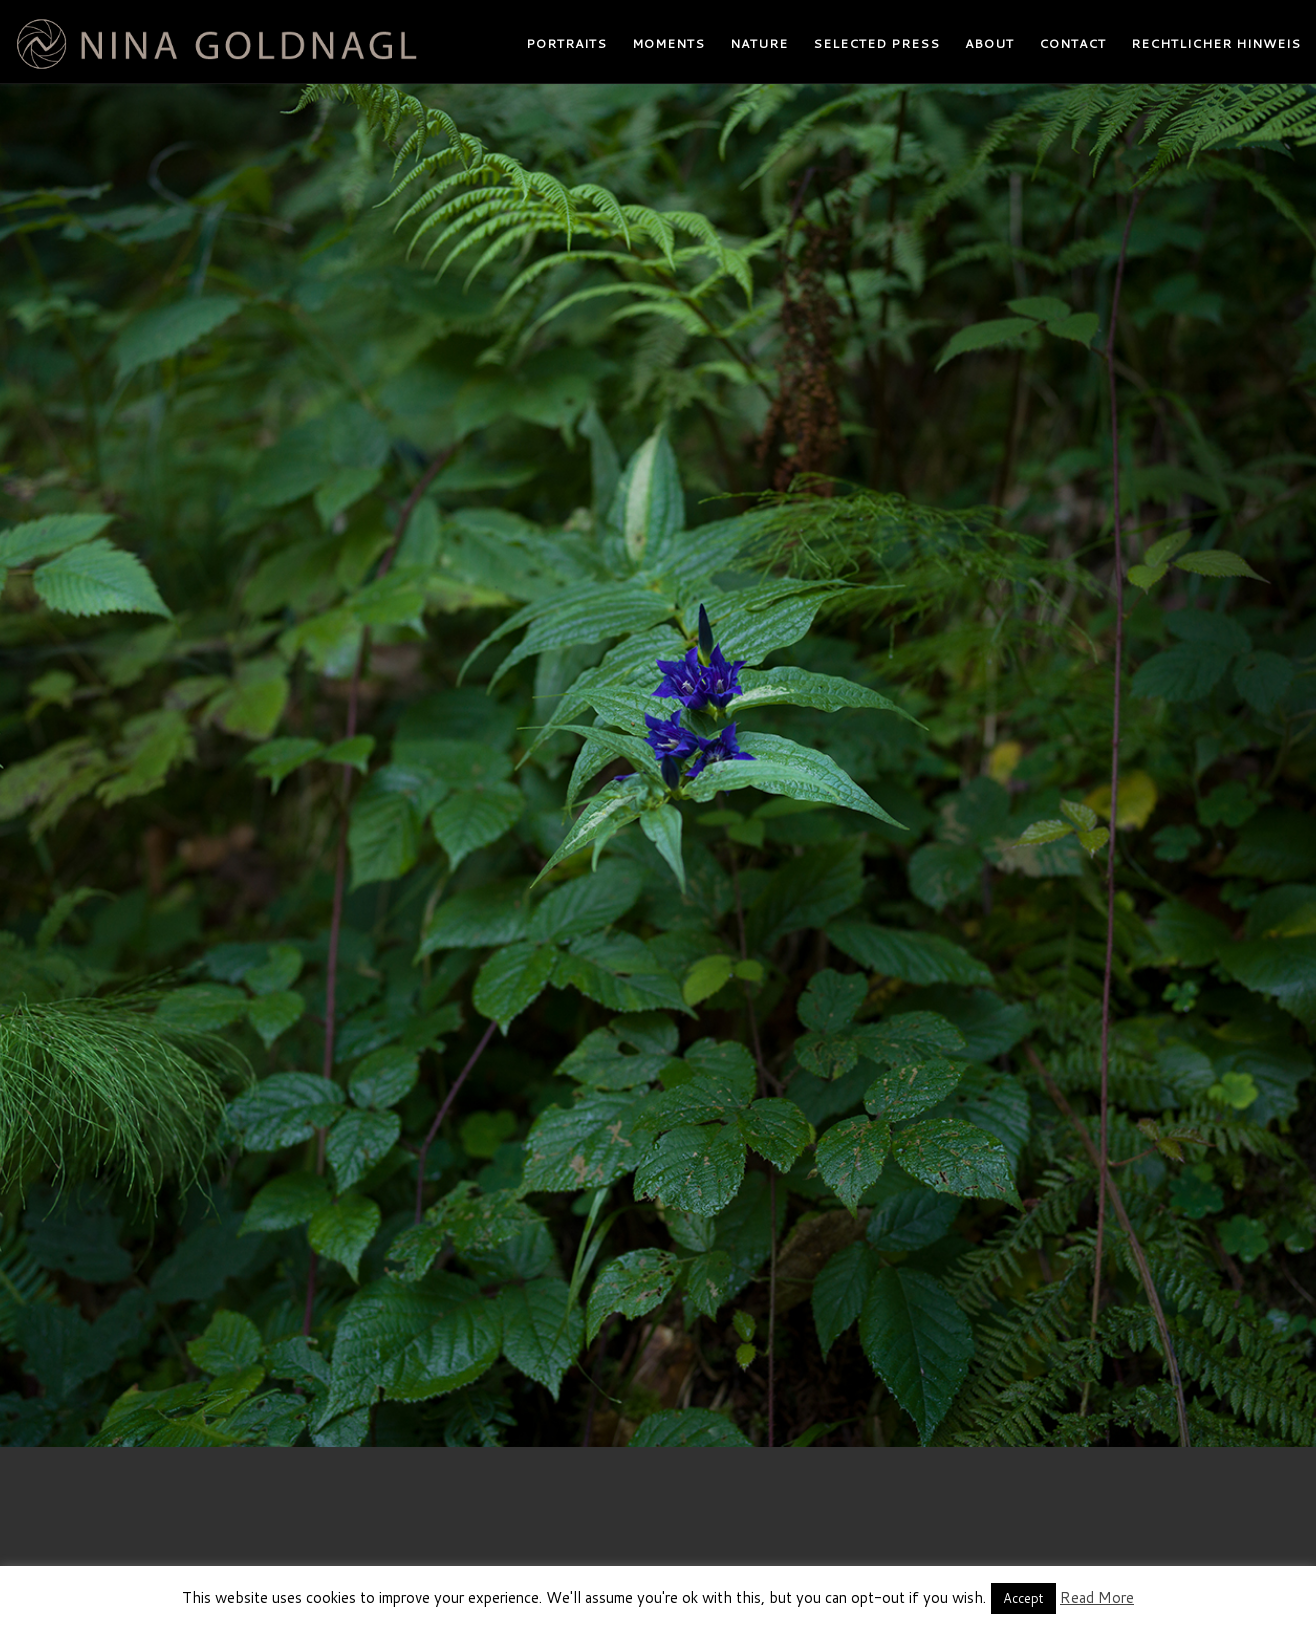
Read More (1097, 1597)
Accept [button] (1023, 1598)
